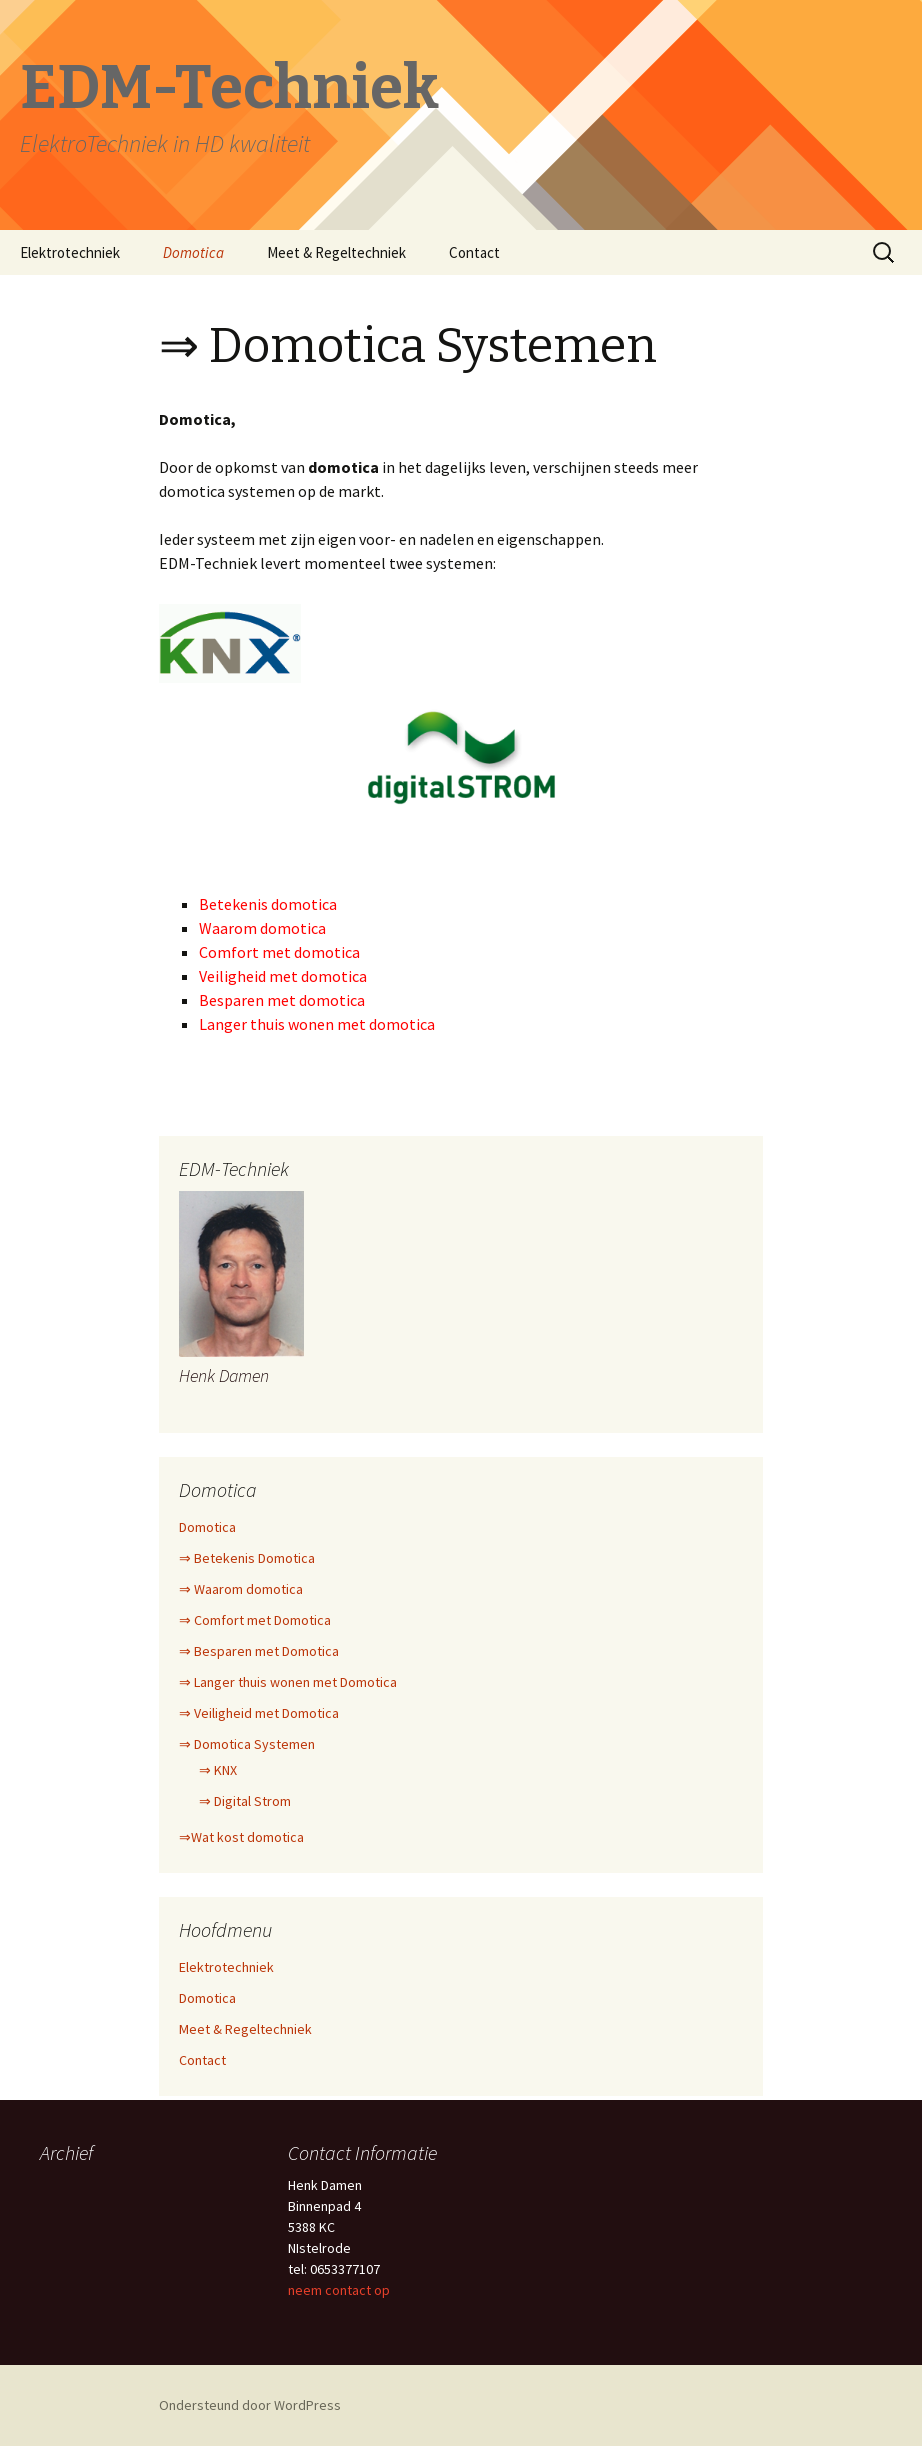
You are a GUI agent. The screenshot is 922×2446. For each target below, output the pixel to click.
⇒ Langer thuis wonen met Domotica (288, 1682)
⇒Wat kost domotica (241, 1837)
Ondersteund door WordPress (250, 2405)
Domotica (193, 252)
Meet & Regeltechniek (336, 252)
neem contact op (339, 2290)
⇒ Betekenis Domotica (247, 1558)
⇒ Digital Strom (245, 1801)
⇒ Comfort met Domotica (255, 1620)
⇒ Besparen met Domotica (259, 1651)
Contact (474, 252)
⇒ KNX (218, 1770)
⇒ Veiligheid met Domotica (259, 1713)
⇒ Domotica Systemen (247, 1744)
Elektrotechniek (70, 252)
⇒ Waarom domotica (241, 1589)
